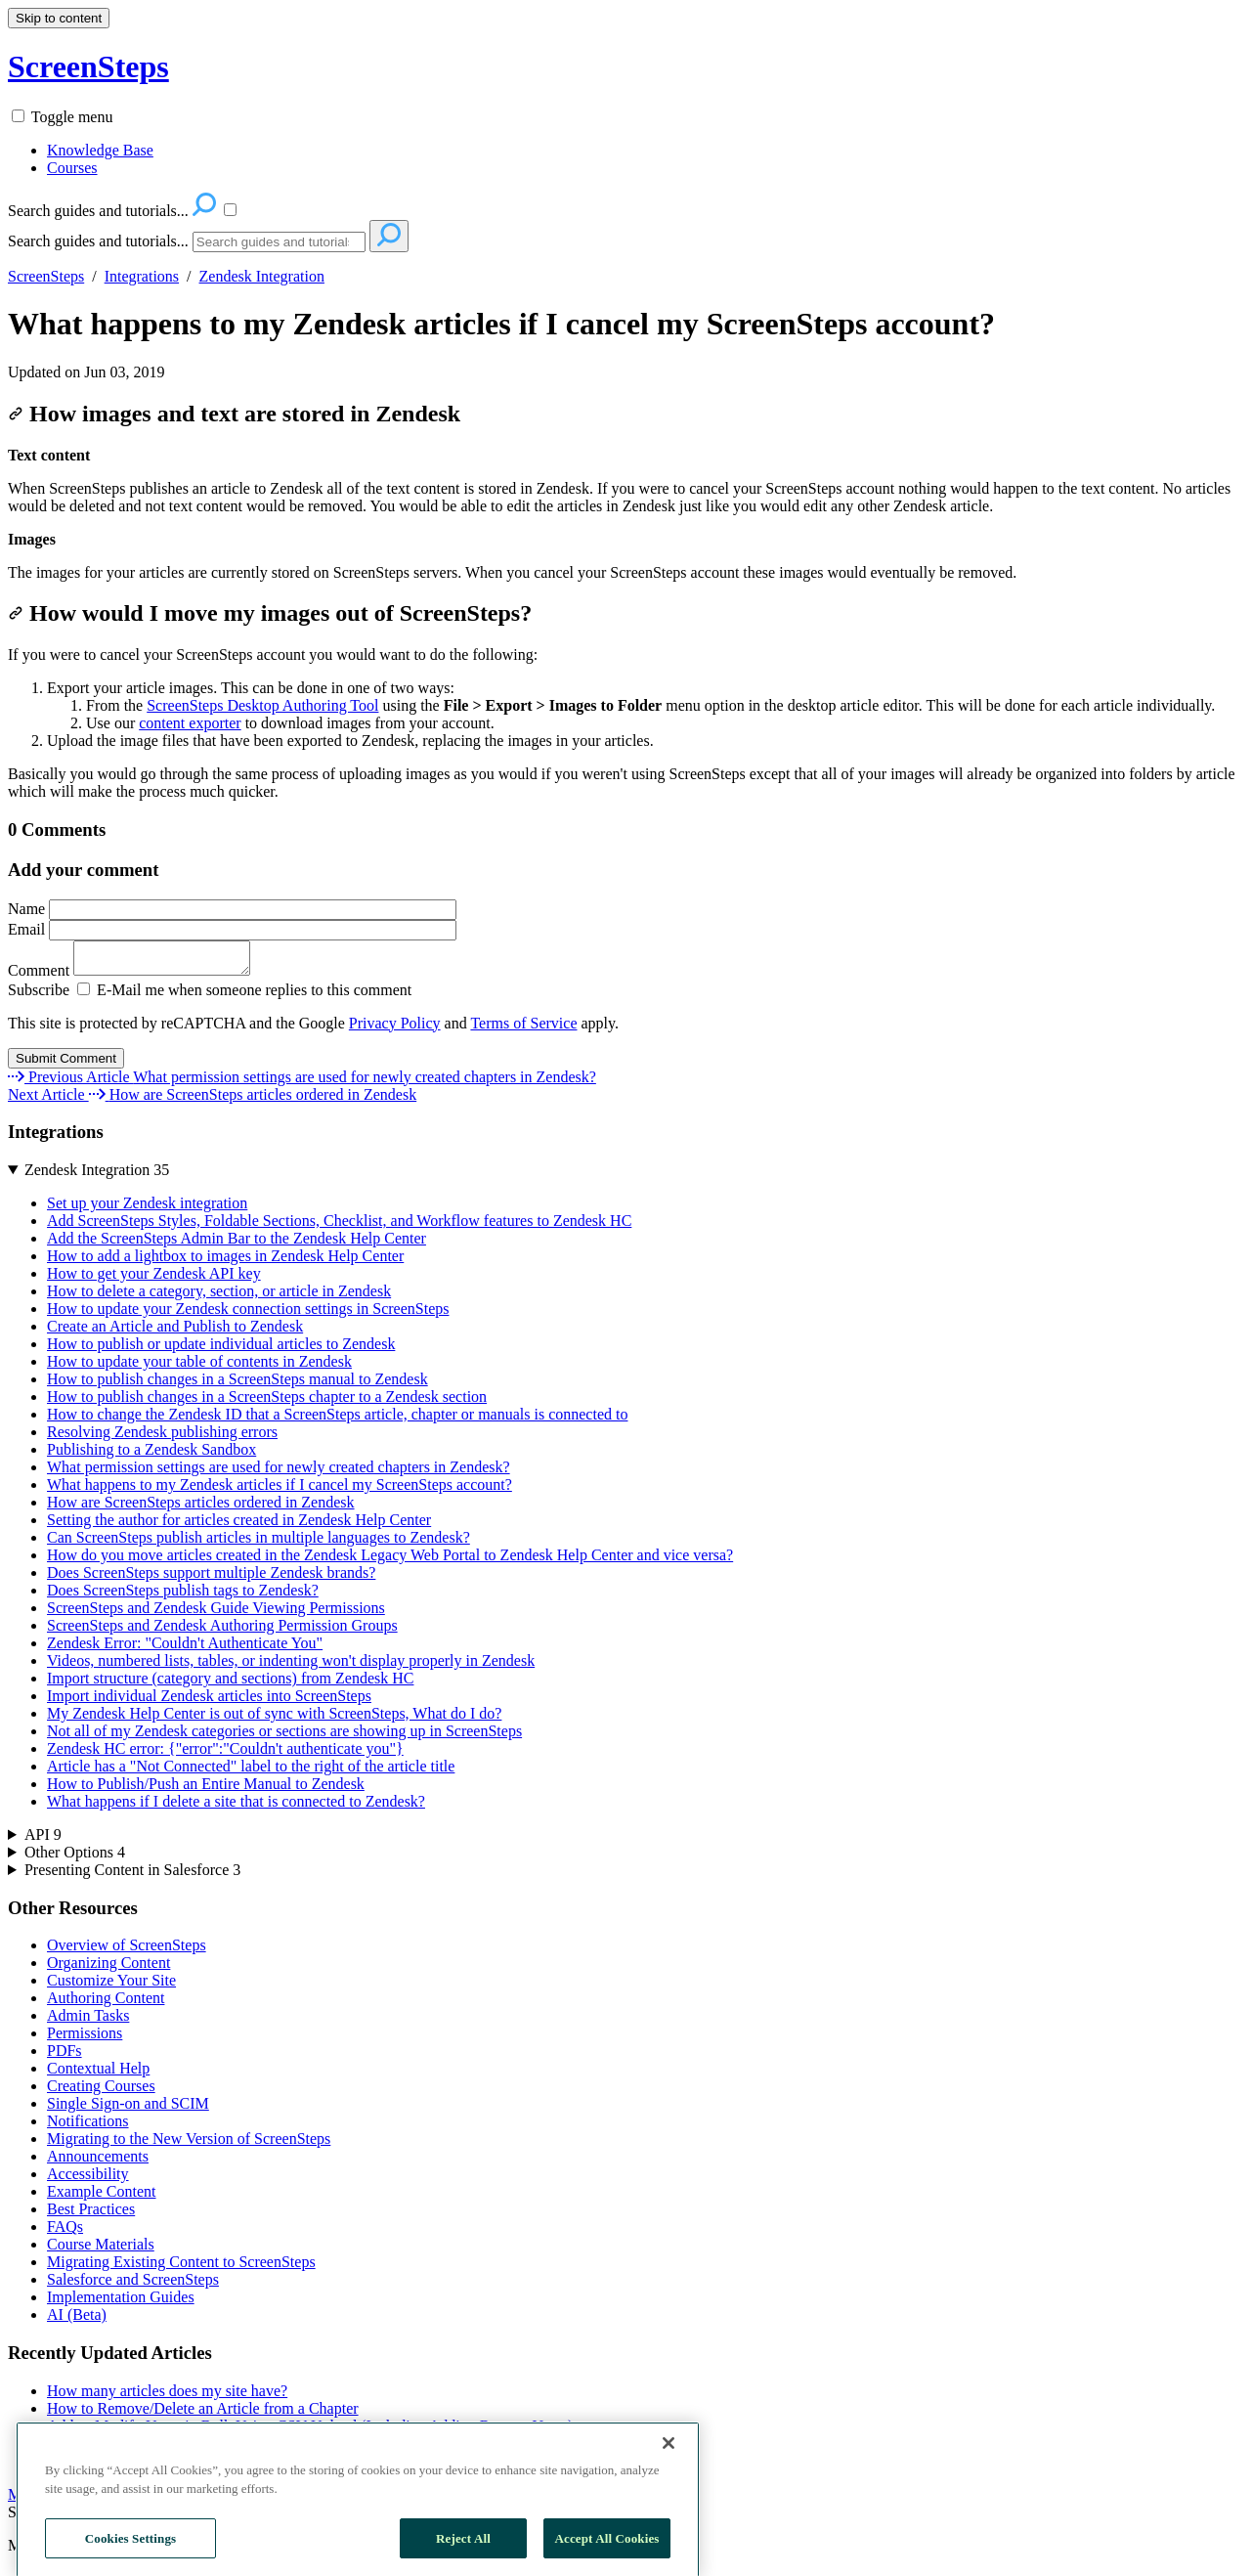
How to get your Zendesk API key (154, 1279)
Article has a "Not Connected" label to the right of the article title (250, 1772)
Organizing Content (108, 1968)
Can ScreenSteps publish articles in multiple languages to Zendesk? (258, 1543)
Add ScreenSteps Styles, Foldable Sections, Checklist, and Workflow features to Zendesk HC (339, 1226)
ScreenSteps (46, 276)
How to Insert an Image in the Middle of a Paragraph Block (233, 2449)
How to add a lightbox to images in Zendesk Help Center (225, 1261)
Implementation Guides (120, 2302)
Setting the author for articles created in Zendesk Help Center (239, 1525)
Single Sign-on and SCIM (128, 2109)
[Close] (668, 2506)
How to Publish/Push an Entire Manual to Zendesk (206, 1789)
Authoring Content (105, 2003)
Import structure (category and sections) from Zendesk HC (230, 1684)
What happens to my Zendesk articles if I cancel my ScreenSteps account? (501, 323)
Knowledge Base (100, 150)
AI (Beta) (77, 2320)
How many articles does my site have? (167, 2396)
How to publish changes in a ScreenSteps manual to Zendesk (237, 1384)
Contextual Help (98, 2074)
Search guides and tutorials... (98, 241)
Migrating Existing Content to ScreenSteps (181, 2267)
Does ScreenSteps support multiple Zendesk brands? (211, 1578)
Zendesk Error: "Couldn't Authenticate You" (185, 1648)
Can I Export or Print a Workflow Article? (178, 2467)
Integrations (142, 276)
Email (232, 929)
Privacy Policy (395, 1029)
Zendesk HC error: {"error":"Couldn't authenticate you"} (225, 1754)
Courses (72, 167)
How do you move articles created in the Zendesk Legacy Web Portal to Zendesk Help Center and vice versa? (390, 1560)
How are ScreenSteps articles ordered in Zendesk (201, 1508)
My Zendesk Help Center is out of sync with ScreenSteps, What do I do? (274, 1719)
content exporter (189, 723)
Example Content (101, 2197)
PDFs (64, 2056)
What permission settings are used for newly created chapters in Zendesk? (278, 1472)
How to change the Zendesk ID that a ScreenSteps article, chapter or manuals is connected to (337, 1420)
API (43, 1840)
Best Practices (91, 2214)
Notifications (88, 2126)
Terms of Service (523, 1029)
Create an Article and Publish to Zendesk (175, 1332)
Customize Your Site (111, 1986)
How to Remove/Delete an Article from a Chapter (203, 2414)
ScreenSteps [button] (88, 66)
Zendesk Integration (261, 276)
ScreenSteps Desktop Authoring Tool (262, 705)
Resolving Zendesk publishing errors (162, 1437)
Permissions (84, 2038)
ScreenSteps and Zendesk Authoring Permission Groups (222, 1631)
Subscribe (38, 995)
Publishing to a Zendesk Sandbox (151, 1455)
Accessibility (88, 2179)
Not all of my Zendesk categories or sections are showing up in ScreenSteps (284, 1736)
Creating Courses (101, 2091)
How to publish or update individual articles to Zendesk (221, 1349)
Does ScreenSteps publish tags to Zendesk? (183, 1596)
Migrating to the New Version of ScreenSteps (188, 2144)
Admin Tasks (88, 2021)
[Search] (279, 242)
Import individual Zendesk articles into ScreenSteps (209, 1701)
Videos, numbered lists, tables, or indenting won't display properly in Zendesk (291, 1666)
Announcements (98, 2162)
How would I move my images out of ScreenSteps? (270, 613)
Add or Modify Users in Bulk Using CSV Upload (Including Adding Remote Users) (310, 2431)
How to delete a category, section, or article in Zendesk (219, 1296)
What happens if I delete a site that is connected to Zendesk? (236, 1807)
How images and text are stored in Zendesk (234, 413)
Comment (139, 976)
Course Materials (100, 2250)
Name (232, 908)
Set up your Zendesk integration (147, 1209)
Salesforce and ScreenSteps (133, 2285)
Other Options (74, 1858)
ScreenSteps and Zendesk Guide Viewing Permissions (216, 1613)
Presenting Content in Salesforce (132, 1875)
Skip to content (59, 18)
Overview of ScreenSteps (126, 1951)
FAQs (65, 2232)
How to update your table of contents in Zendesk (199, 1367)
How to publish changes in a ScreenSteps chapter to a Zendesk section (267, 1402)
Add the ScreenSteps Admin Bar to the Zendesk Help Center (236, 1244)
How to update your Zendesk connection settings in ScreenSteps (248, 1314)
